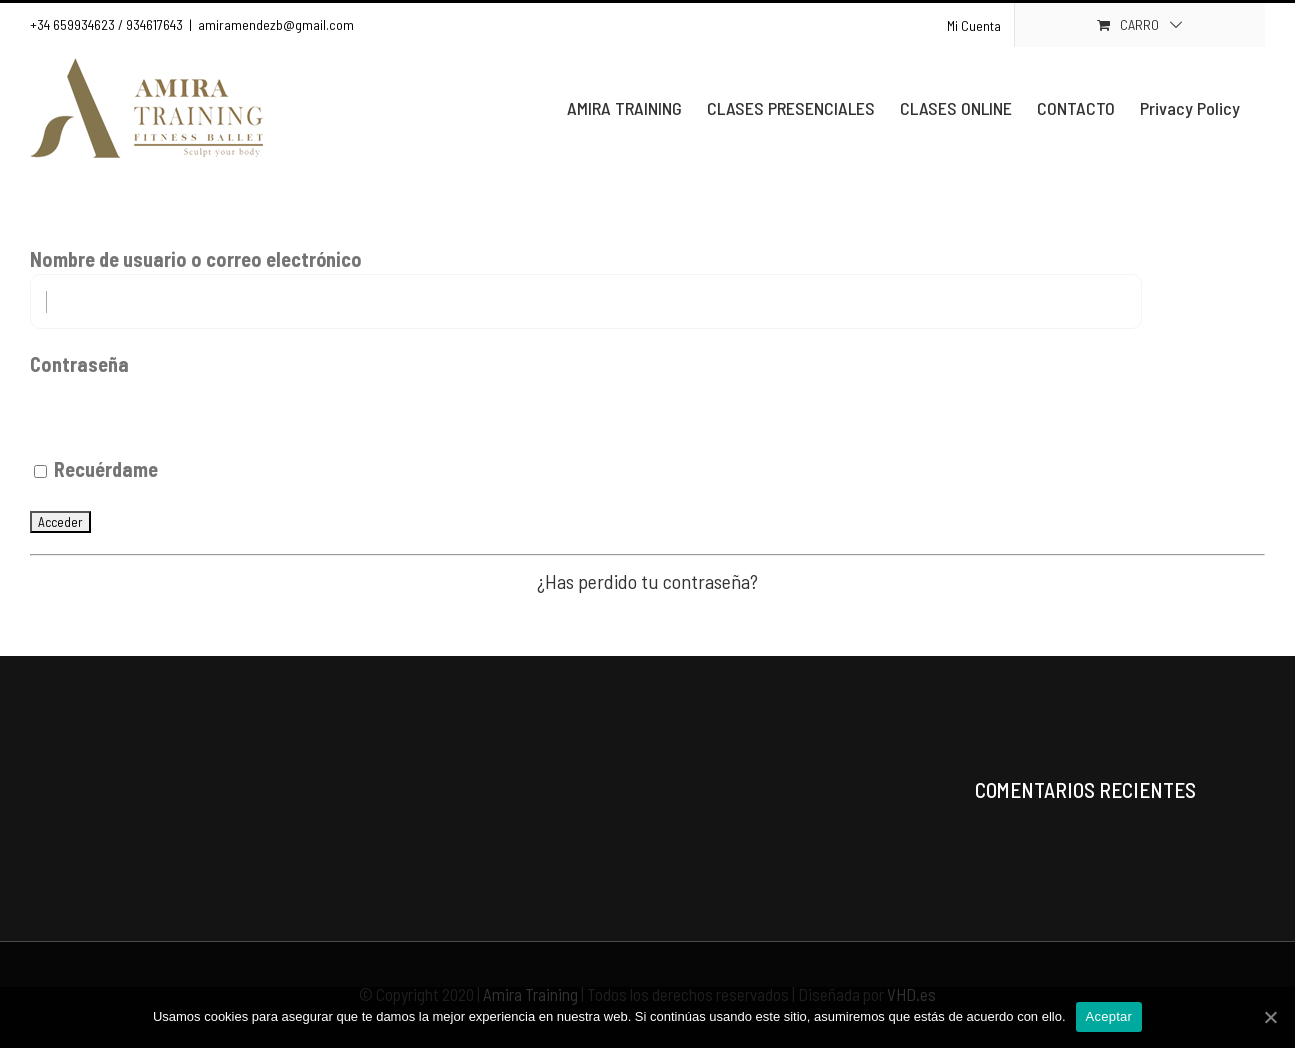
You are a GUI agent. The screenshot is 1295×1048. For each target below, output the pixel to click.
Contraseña (79, 364)
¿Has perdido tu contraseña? (647, 581)
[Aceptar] (1270, 1017)
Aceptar (1109, 1016)
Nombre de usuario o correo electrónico (196, 259)
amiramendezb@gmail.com (276, 24)
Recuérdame (96, 469)
